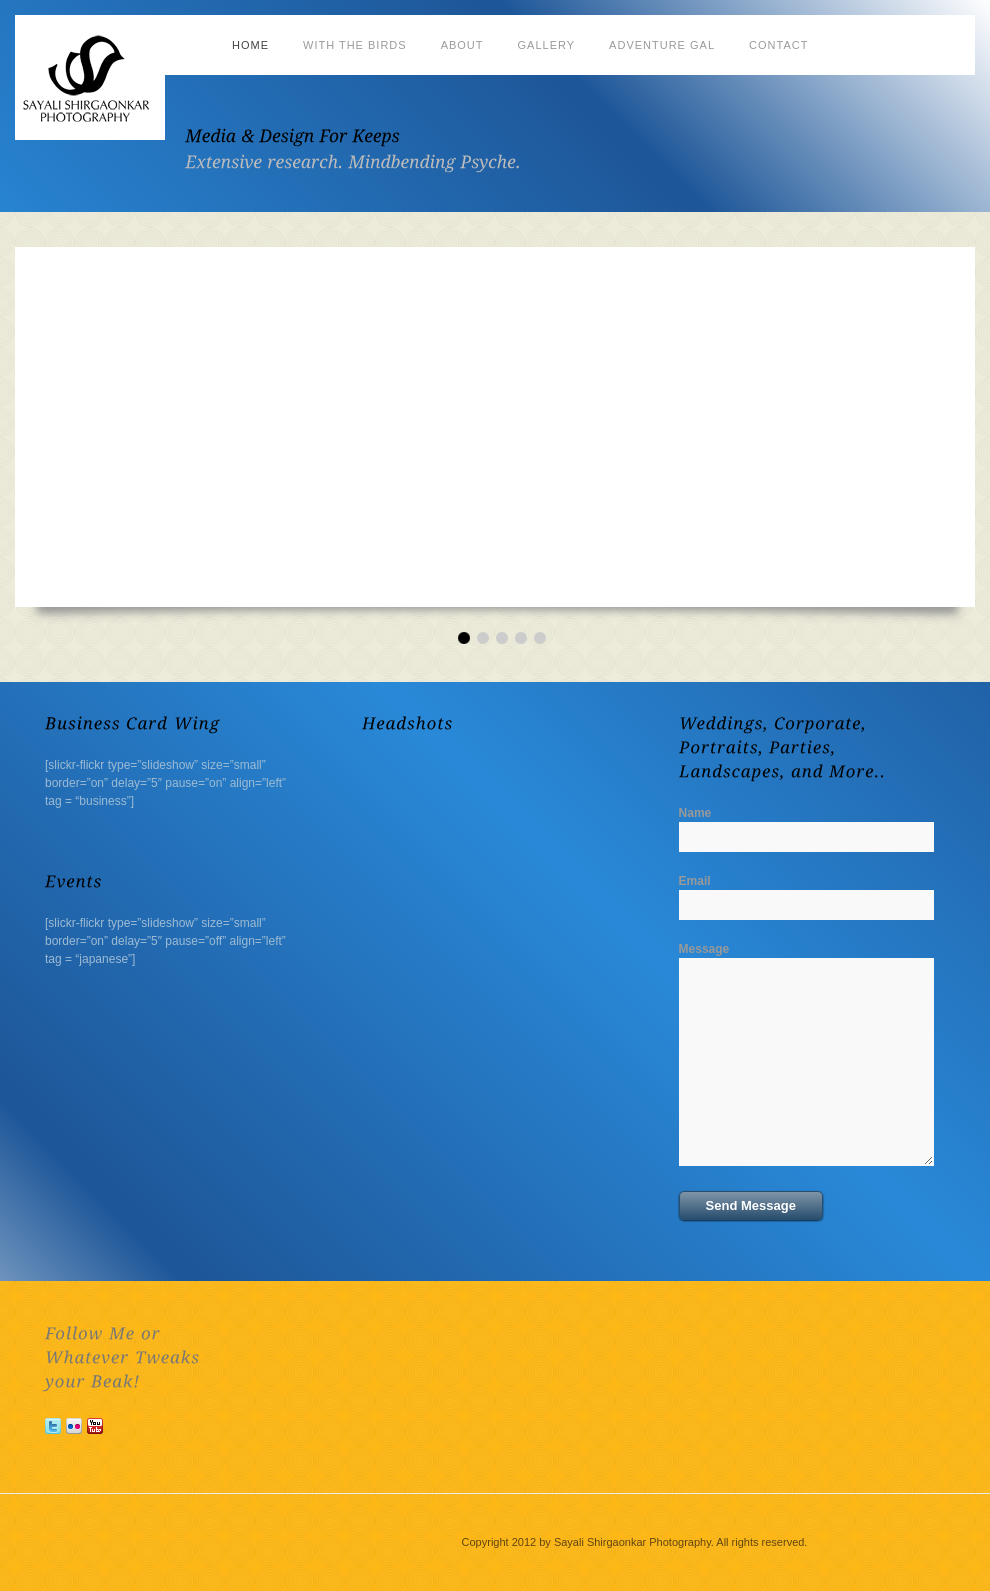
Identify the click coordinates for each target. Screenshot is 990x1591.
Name (695, 813)
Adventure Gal (662, 45)
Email (695, 881)
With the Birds (355, 45)
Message (704, 949)
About (462, 45)
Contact (778, 45)
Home (250, 45)
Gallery (547, 45)
